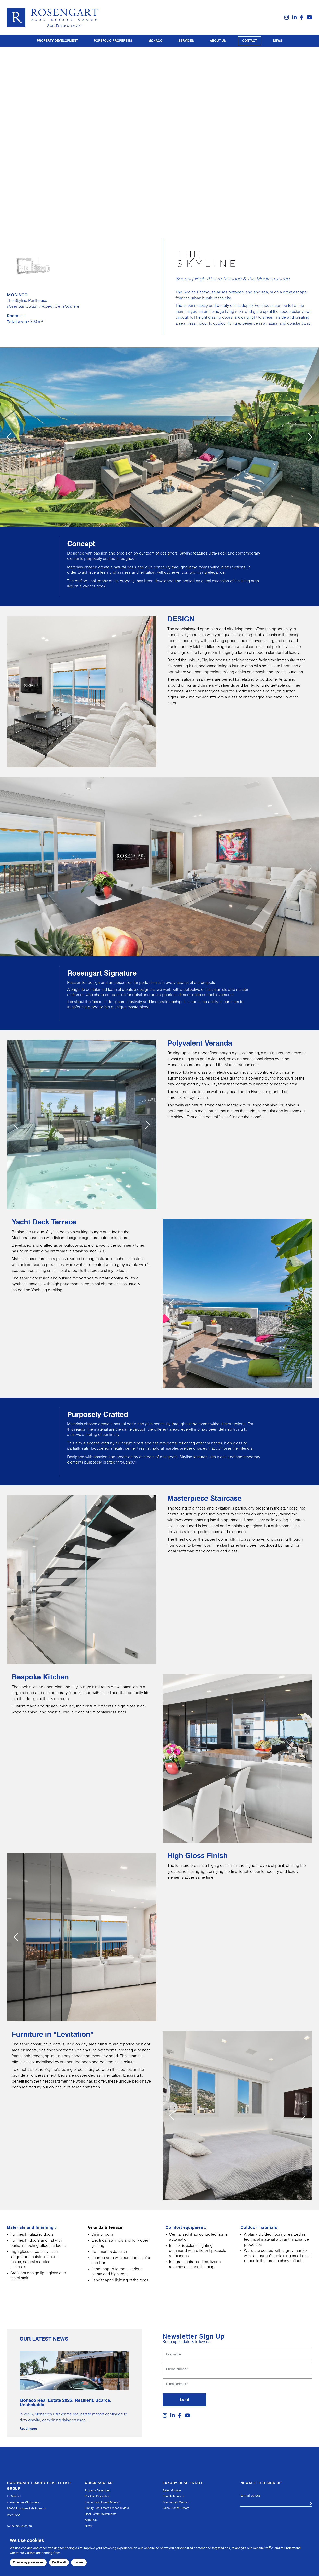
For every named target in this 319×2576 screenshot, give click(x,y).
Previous (9, 437)
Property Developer (97, 2490)
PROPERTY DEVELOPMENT (57, 40)
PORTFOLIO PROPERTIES (113, 40)
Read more (28, 2428)
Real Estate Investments (100, 2514)
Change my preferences (28, 2562)
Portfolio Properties (97, 2496)
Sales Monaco (172, 2490)
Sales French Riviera (176, 2508)
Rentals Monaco (173, 2496)
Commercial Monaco (176, 2502)
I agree (78, 2562)
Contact (249, 40)
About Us (91, 2520)
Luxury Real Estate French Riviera (107, 2508)
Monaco (155, 40)
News (277, 40)
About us (218, 40)
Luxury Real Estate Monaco (102, 2502)
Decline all (59, 2562)
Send (184, 2400)
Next (310, 437)
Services (186, 40)
